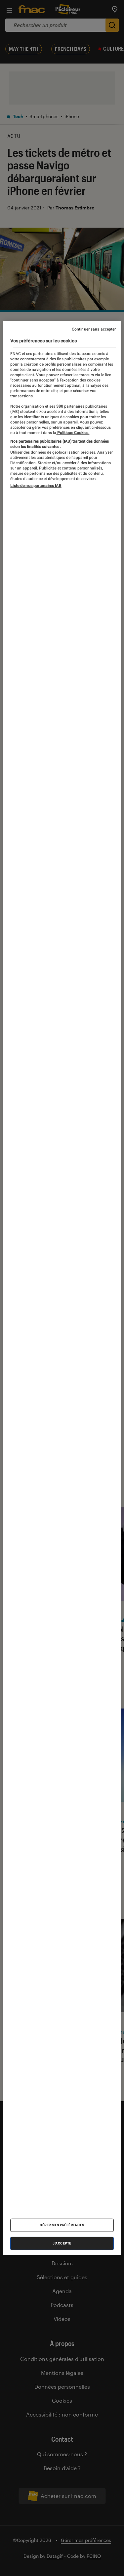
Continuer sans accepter (94, 329)
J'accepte (62, 2243)
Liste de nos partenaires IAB (35, 485)
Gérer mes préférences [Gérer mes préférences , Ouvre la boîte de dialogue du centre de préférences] (62, 2225)
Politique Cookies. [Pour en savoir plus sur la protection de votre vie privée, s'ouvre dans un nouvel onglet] (72, 432)
